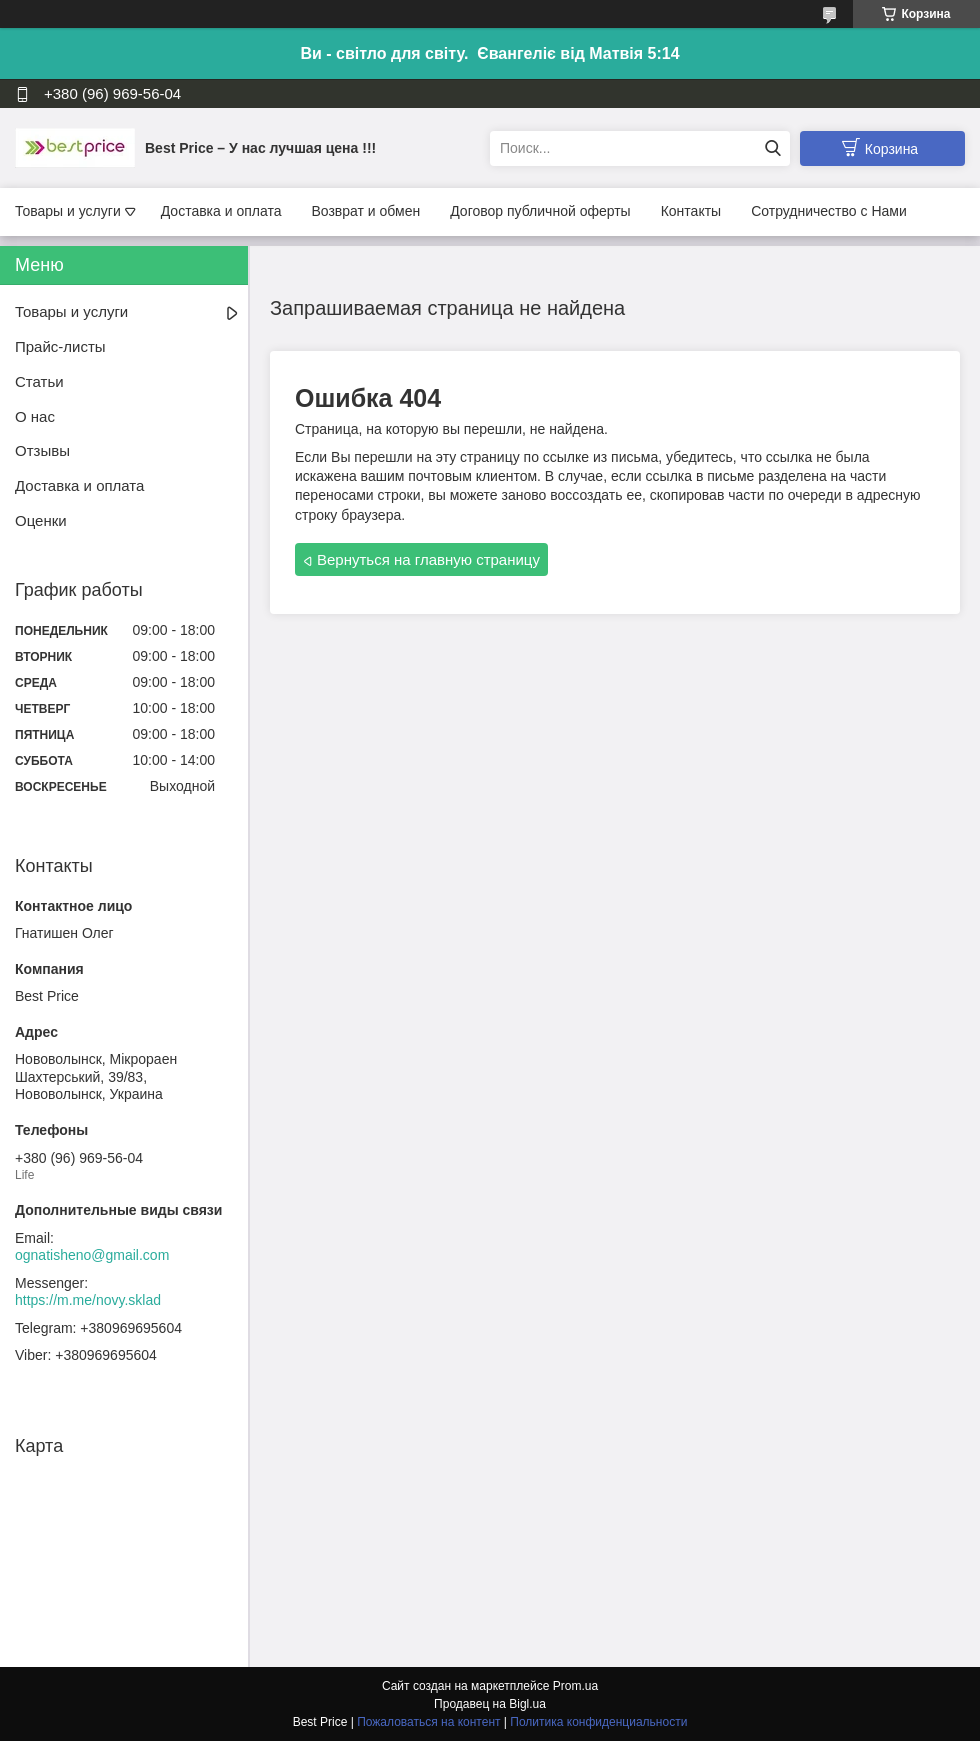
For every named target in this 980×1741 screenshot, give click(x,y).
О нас (35, 416)
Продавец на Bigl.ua (490, 1704)
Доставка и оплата (221, 211)
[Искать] (772, 148)
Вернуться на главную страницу (428, 559)
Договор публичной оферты (540, 211)
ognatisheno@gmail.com (92, 1255)
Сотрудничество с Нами (829, 211)
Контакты (691, 211)
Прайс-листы (60, 346)
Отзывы (42, 450)
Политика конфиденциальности (598, 1722)
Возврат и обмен (365, 211)
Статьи (39, 381)
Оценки (41, 520)
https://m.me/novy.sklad (88, 1300)
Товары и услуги (68, 211)
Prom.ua (575, 1686)
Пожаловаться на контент (428, 1722)
